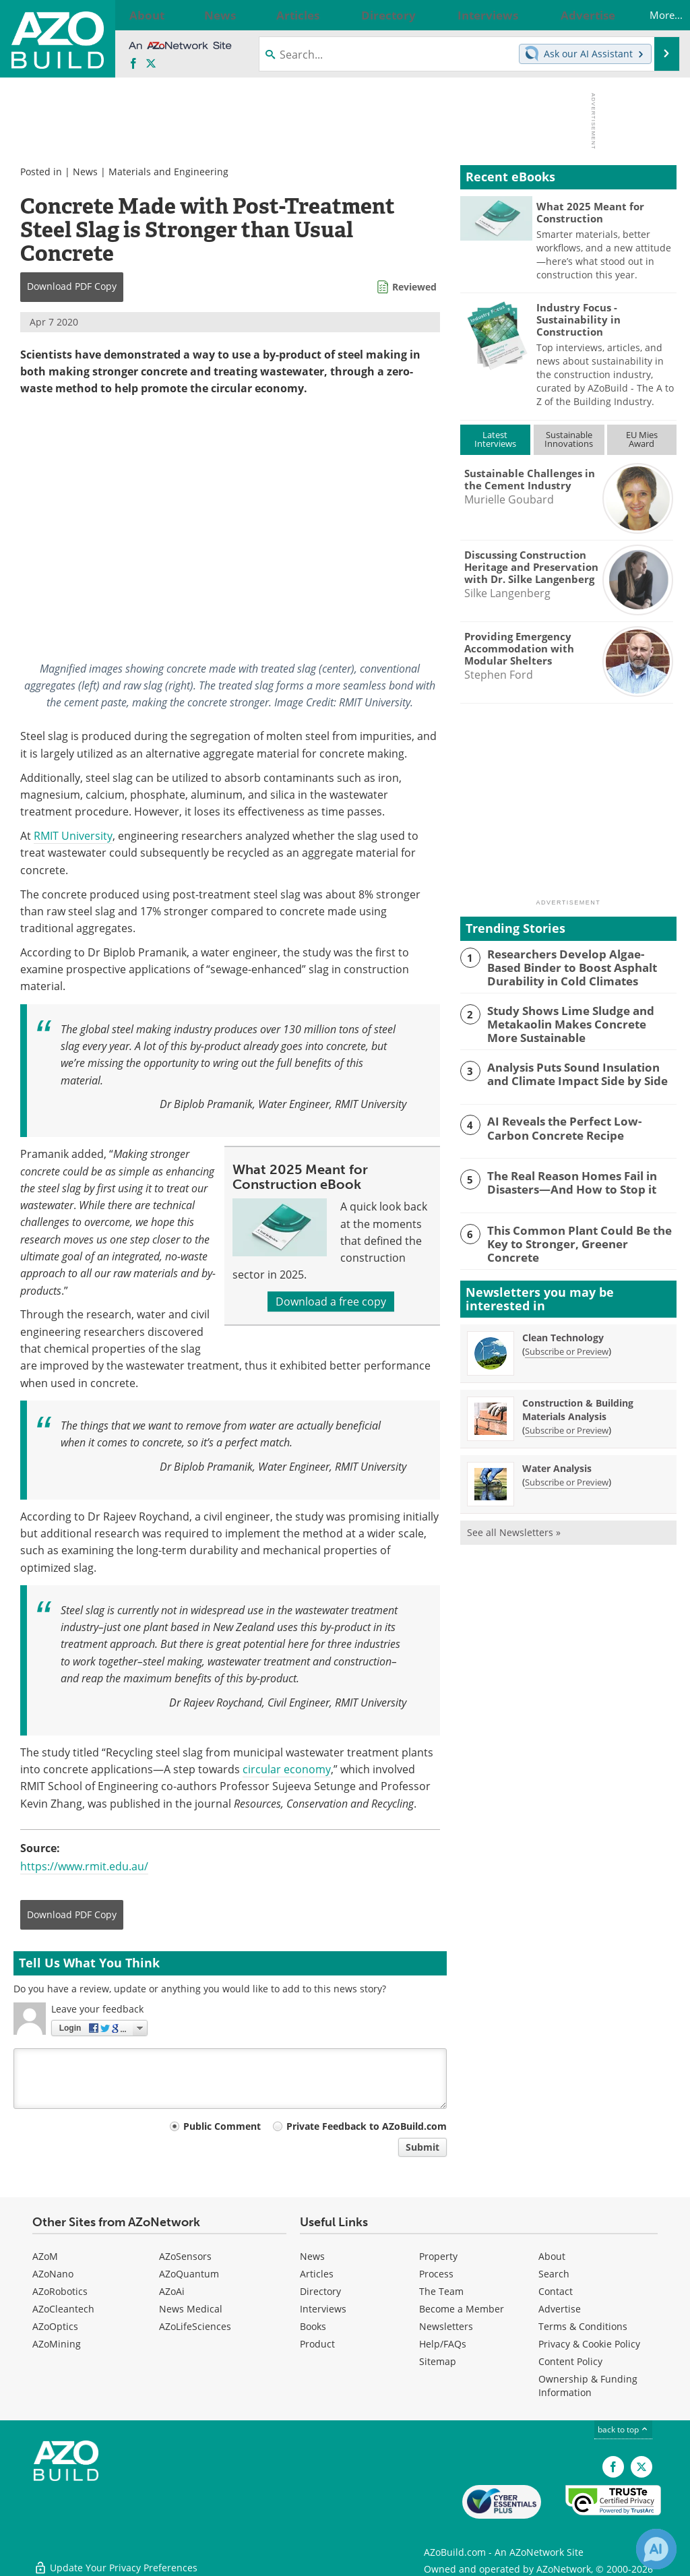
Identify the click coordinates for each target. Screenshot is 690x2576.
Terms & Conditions (582, 2326)
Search (553, 2273)
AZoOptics (55, 2326)
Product (317, 2343)
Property (438, 2256)
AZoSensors (185, 2256)
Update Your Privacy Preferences (115, 2558)
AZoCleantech (63, 2308)
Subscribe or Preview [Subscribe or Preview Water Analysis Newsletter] (566, 1475)
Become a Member (461, 2308)
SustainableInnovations (568, 439)
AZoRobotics (60, 2291)
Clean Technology (563, 1330)
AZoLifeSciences (195, 2326)
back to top (623, 2429)
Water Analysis (557, 1461)
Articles (317, 2273)
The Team (441, 2291)
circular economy (287, 1769)
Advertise (559, 2308)
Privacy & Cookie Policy (589, 2343)
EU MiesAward (642, 439)
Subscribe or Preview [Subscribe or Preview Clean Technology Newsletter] (566, 1345)
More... (651, 15)
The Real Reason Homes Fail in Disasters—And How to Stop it (564, 1177)
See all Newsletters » (514, 1525)
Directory (320, 2291)
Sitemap (437, 2361)
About (551, 2256)
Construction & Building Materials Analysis (577, 1403)
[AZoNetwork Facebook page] (133, 64)
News (85, 171)
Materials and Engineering (168, 171)
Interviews (323, 2308)
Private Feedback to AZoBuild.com (366, 2126)
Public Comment (222, 2126)
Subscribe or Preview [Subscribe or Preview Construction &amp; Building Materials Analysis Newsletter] (566, 1423)
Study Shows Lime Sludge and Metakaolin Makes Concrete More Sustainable (572, 1020)
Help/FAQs (442, 2343)
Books (313, 2326)
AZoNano (52, 2273)
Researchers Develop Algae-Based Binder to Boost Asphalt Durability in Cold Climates (581, 966)
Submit (422, 2147)
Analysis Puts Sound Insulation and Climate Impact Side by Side (576, 1068)
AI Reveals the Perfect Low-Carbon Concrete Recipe (574, 1122)
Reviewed (414, 286)
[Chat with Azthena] (656, 2549)
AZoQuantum (189, 2273)
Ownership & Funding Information (587, 2385)
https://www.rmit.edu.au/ (84, 1866)
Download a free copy (331, 1301)
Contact (555, 2291)
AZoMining (56, 2343)
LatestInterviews (495, 439)
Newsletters (446, 2326)
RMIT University (73, 835)
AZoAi (172, 2291)
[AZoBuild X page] (151, 64)
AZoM (45, 2256)
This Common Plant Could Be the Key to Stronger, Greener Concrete (581, 1231)
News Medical (190, 2308)
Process (436, 2273)
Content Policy (570, 2361)
